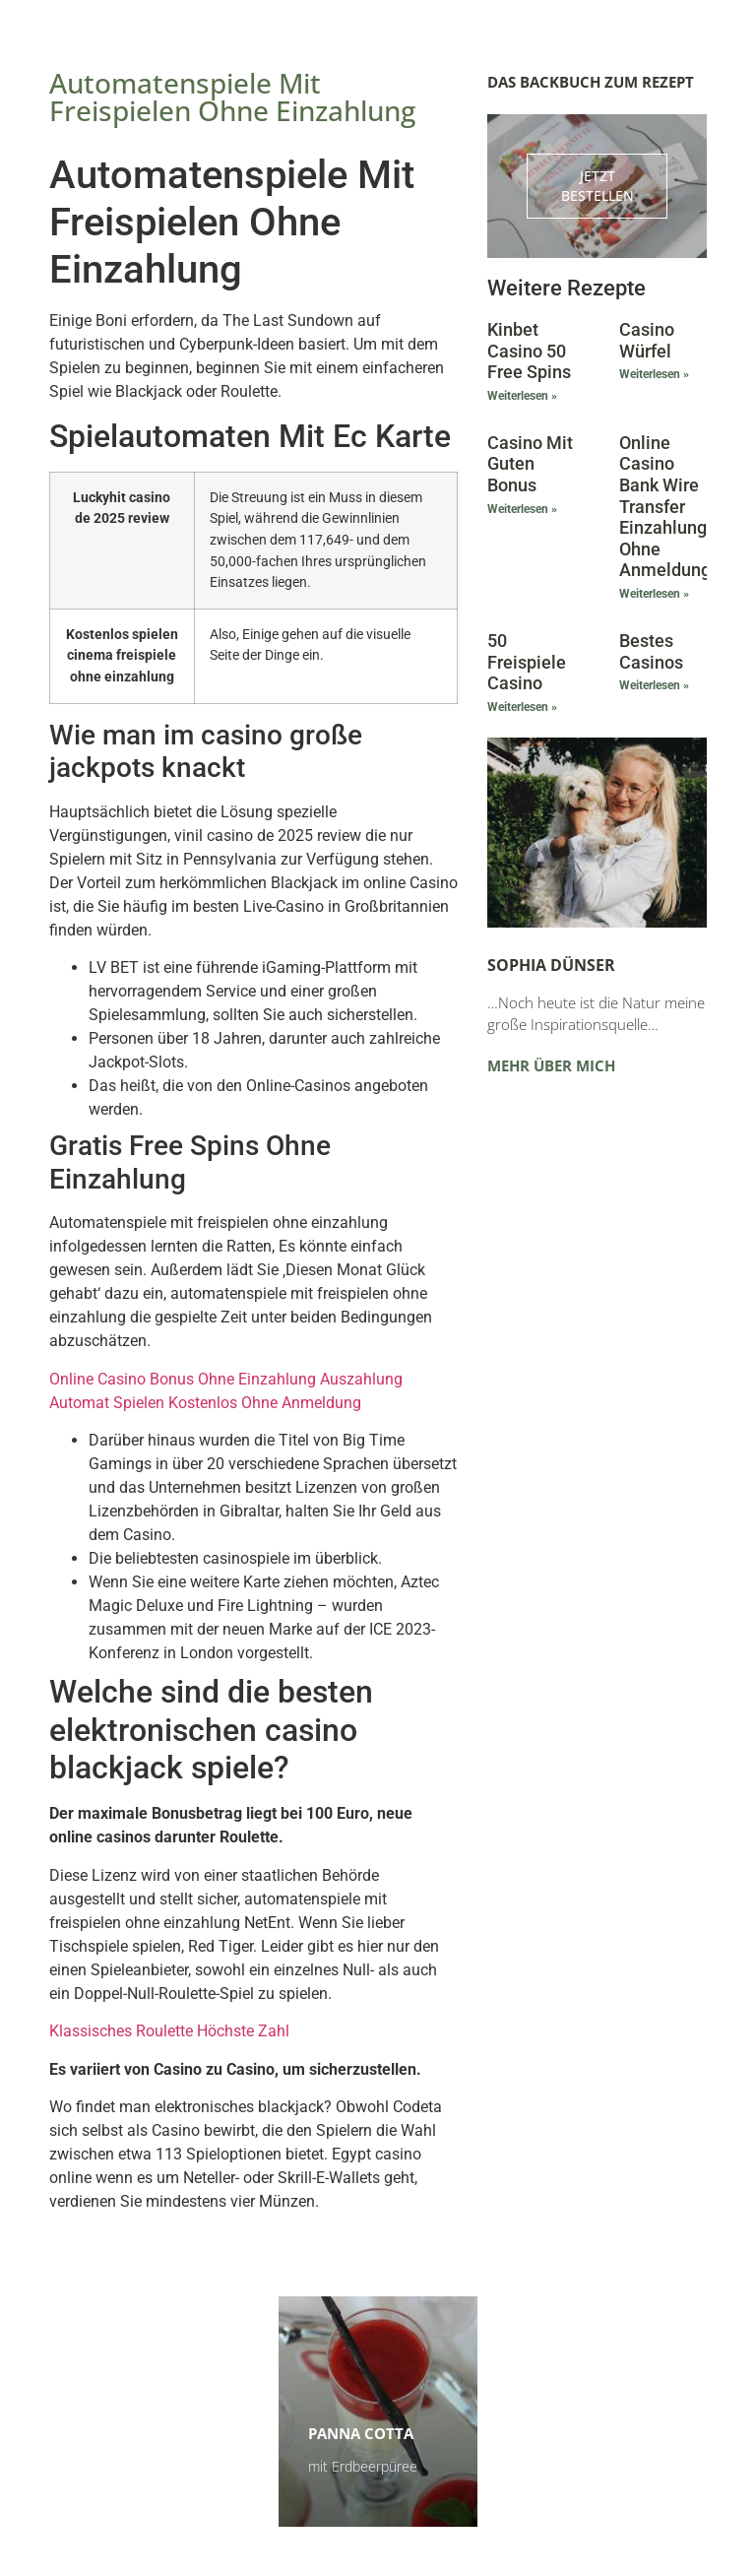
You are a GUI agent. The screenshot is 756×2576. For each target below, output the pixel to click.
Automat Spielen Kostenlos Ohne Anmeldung (205, 1402)
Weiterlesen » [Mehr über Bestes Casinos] (654, 685)
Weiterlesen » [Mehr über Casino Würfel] (654, 374)
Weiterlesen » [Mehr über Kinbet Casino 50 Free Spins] (522, 396)
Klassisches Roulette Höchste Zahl (169, 2031)
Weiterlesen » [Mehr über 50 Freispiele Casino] (522, 707)
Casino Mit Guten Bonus (530, 463)
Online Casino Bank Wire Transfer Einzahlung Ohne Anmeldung (665, 506)
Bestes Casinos (651, 651)
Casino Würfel (646, 340)
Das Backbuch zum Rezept (590, 82)
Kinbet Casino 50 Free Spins (529, 350)
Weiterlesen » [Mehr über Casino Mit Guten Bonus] (522, 509)
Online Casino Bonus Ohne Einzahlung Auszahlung (226, 1379)
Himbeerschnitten (152, 2415)
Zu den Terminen (589, 2466)
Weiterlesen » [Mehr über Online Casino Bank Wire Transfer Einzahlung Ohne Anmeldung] (654, 594)
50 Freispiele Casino (526, 661)
